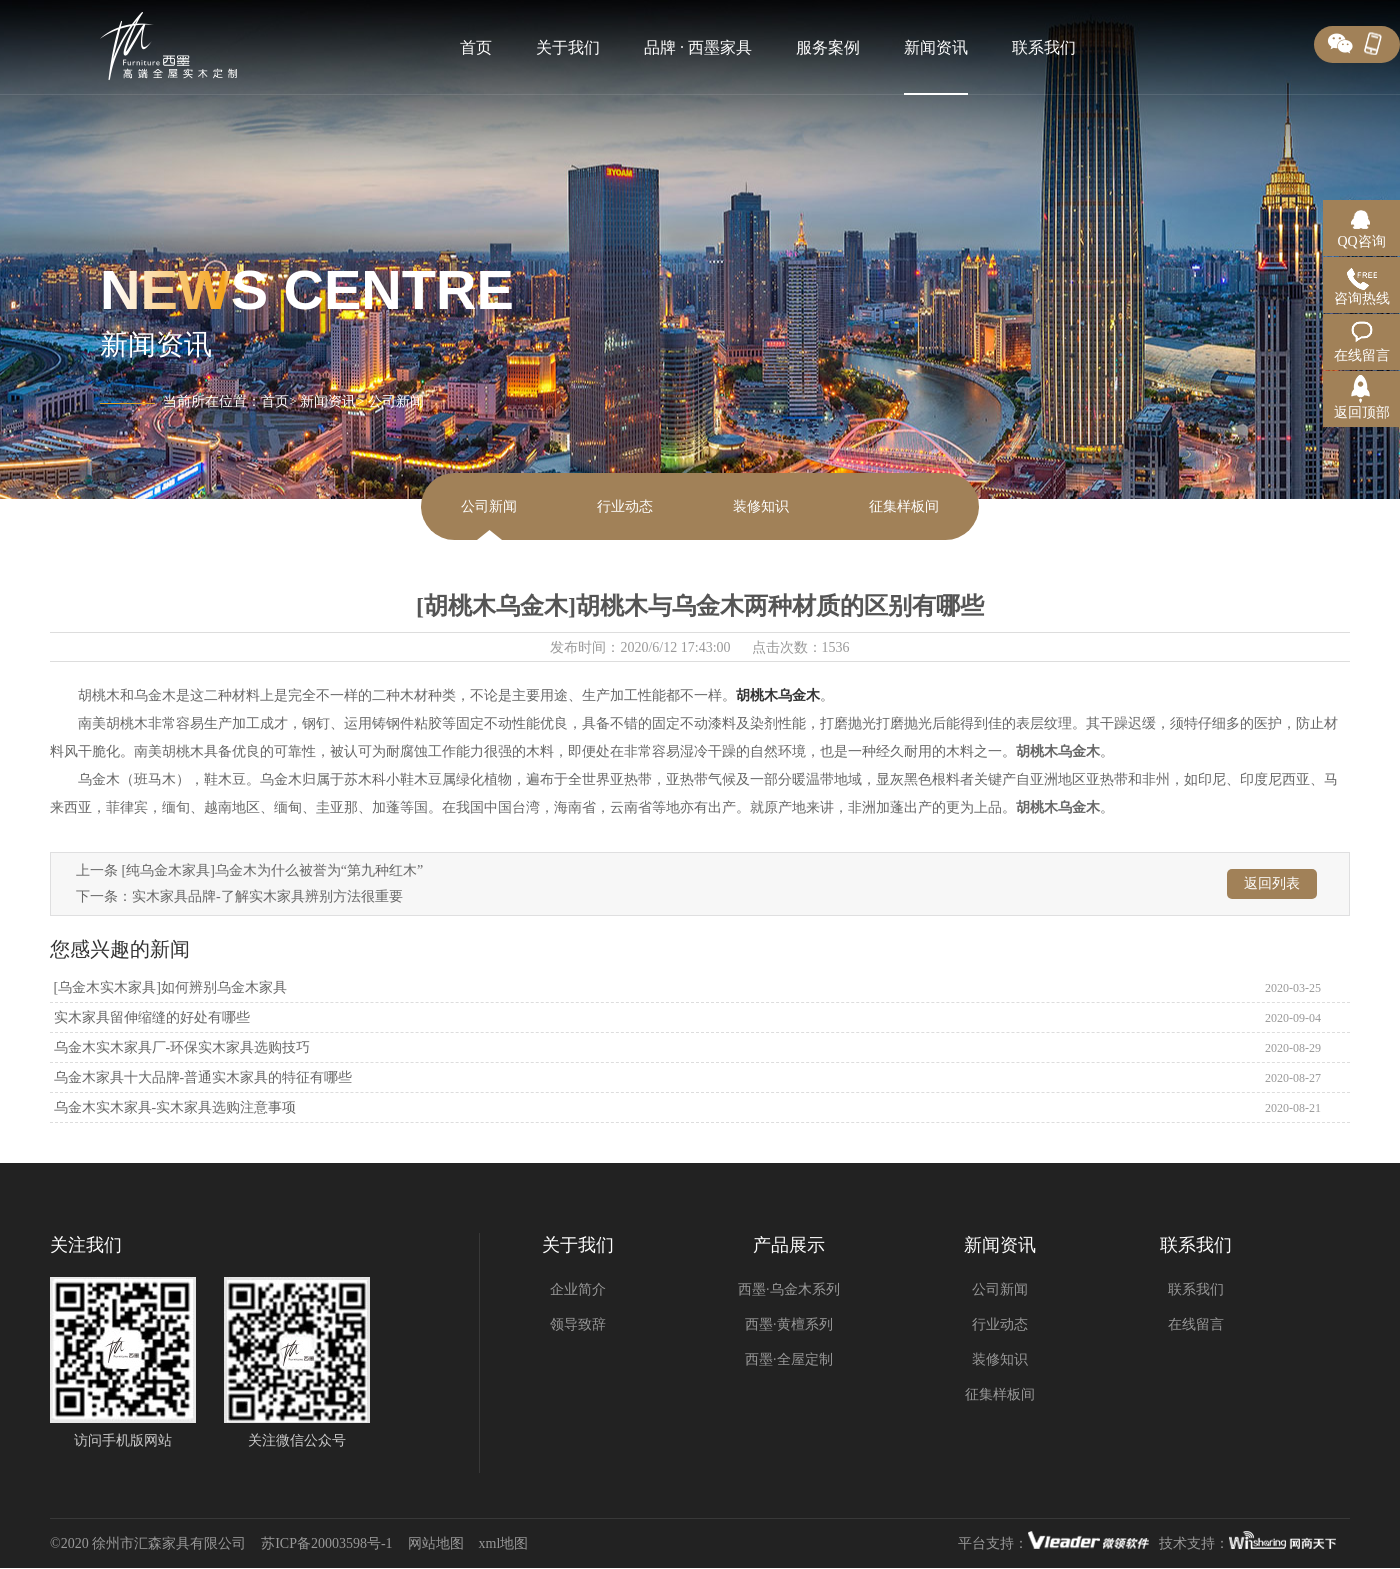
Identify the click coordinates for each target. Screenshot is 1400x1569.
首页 (476, 47)
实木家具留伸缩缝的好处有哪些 (150, 1017)
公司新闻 (489, 506)
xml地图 (504, 1543)
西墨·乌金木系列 (789, 1289)
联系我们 (1044, 47)
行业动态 (625, 506)
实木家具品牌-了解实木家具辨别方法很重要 (267, 896)
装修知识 (761, 506)
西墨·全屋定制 (789, 1359)
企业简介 (578, 1289)
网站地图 (436, 1543)
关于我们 (568, 47)
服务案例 (828, 47)
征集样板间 (904, 506)
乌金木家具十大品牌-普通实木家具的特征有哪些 (201, 1077)
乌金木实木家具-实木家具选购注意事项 (173, 1107)
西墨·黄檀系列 (789, 1324)
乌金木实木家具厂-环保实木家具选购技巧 (180, 1047)
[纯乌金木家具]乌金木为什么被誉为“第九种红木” (273, 870)
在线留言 (1196, 1324)
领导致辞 (578, 1324)
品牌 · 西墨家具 (698, 47)
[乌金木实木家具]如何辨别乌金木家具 (168, 987)
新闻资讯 (936, 47)
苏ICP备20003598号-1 (326, 1543)
